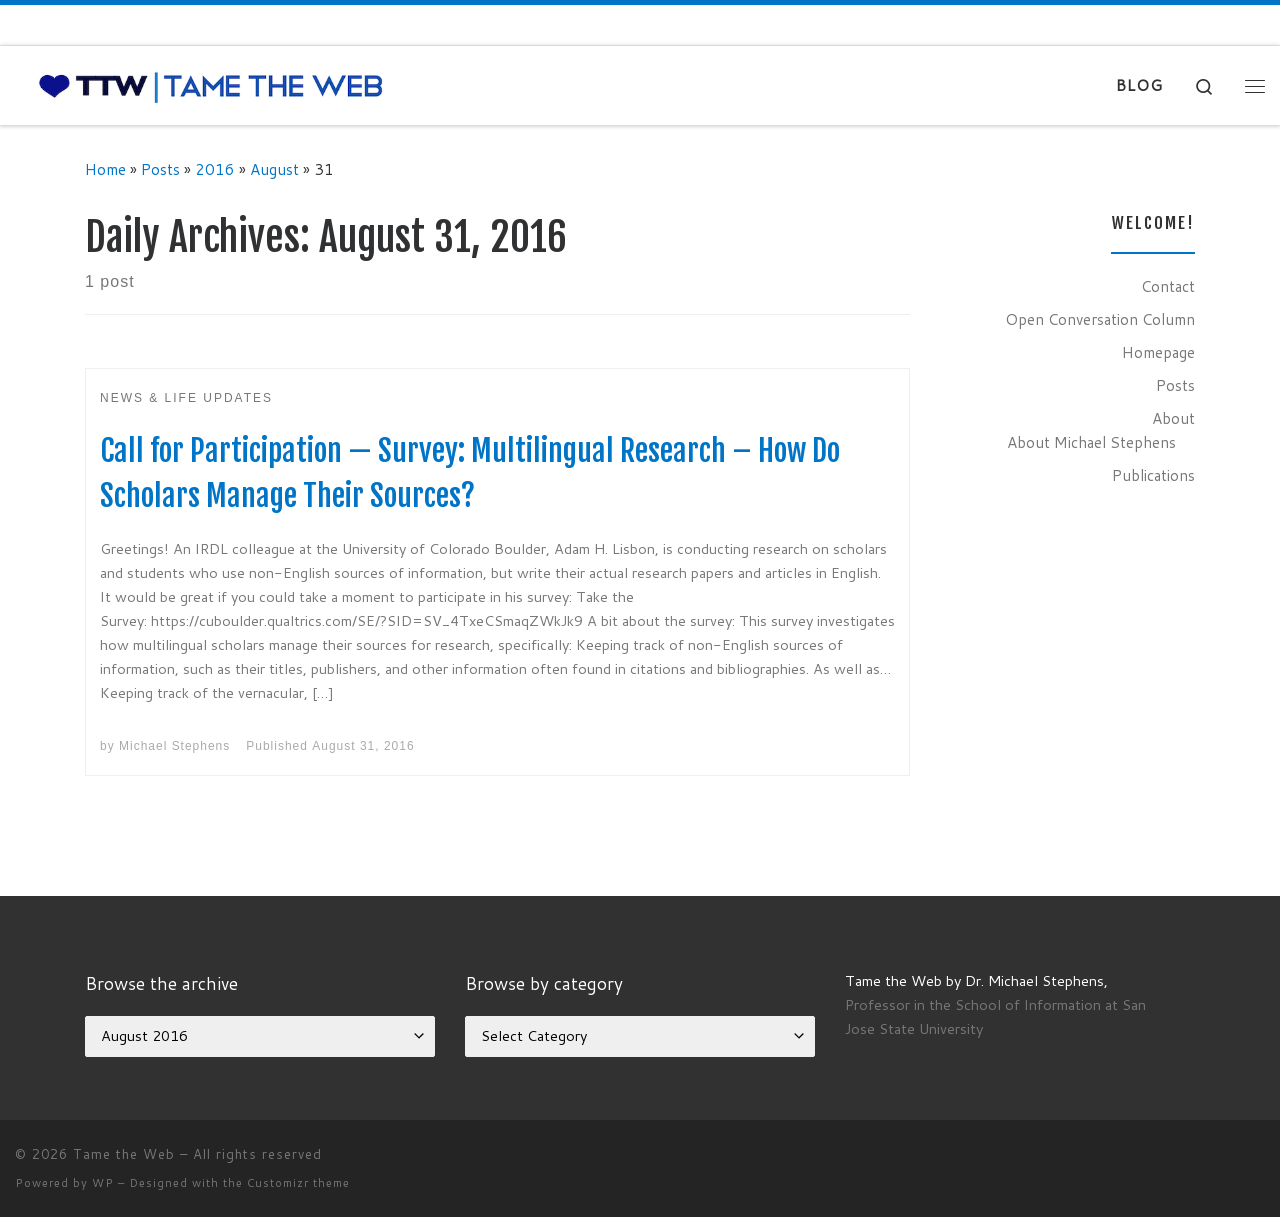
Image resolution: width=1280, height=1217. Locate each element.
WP (103, 1183)
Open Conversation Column (1100, 319)
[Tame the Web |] (211, 85)
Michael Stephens (174, 746)
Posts (160, 169)
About (1173, 418)
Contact (1168, 286)
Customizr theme (298, 1183)
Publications (1153, 475)
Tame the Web (124, 1154)
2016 (215, 169)
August (274, 169)
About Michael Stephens (1091, 442)
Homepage (1158, 352)
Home (105, 169)
